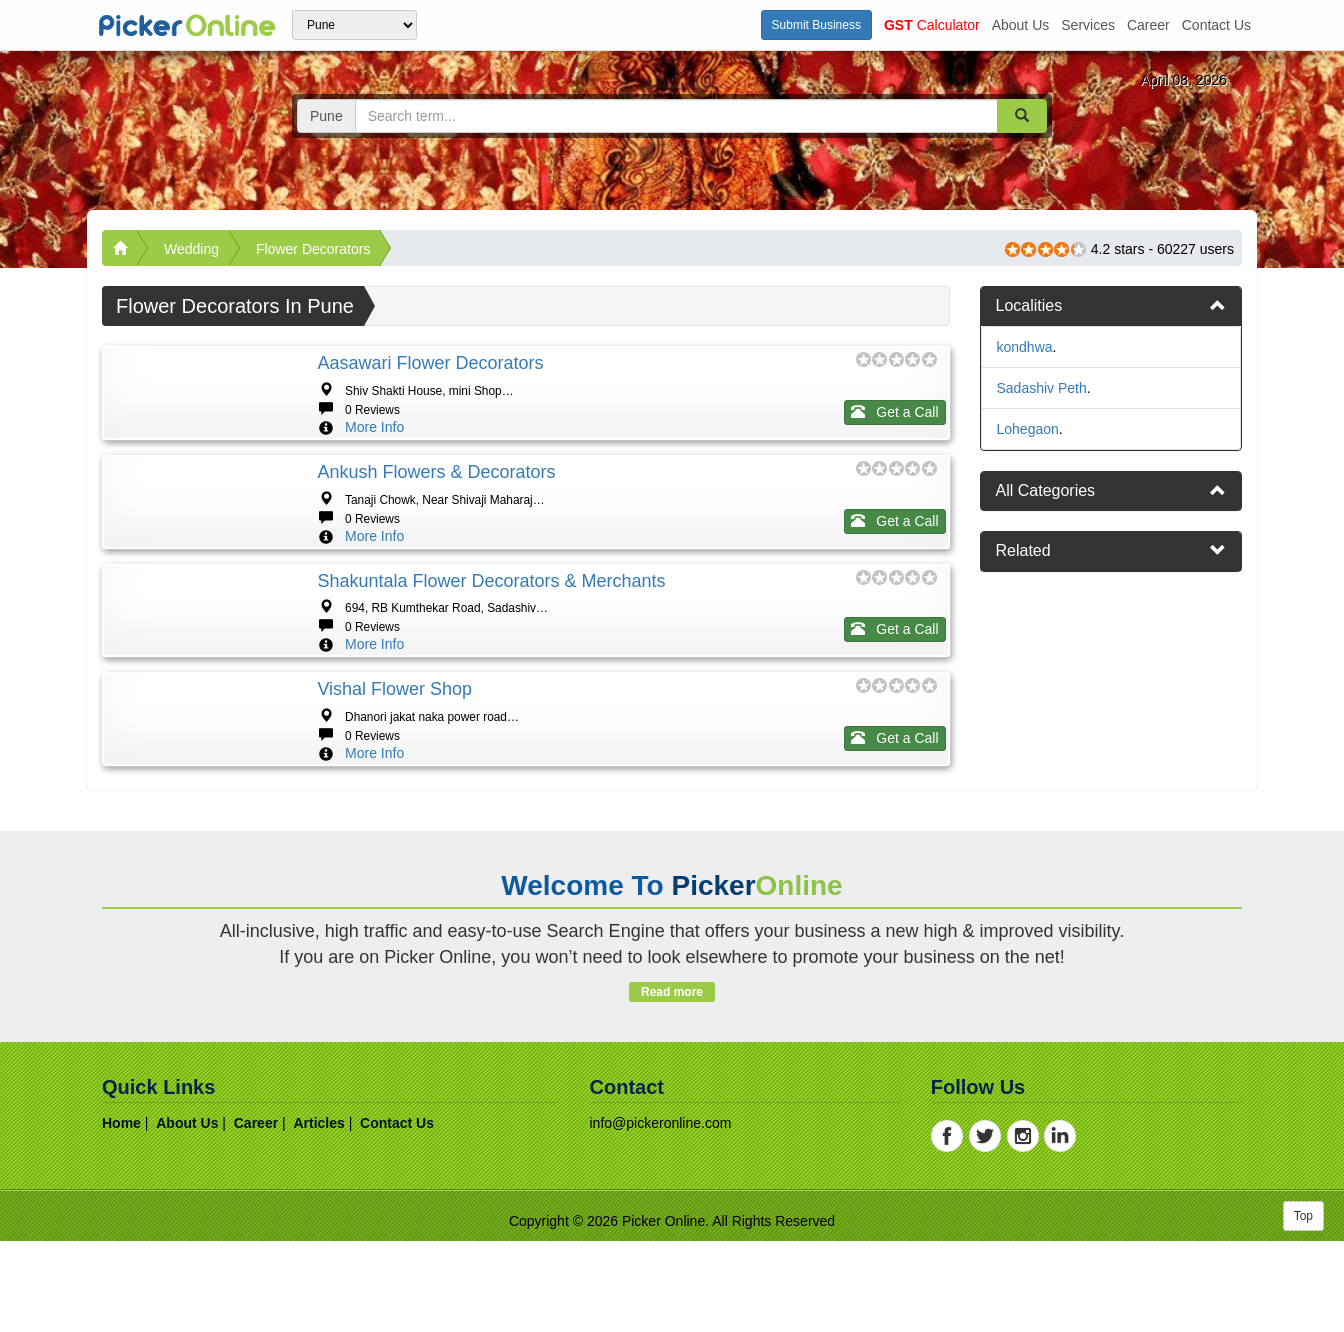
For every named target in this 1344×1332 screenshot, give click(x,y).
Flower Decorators (313, 249)
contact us (1216, 25)
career (1148, 25)
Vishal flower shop (394, 870)
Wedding (191, 249)
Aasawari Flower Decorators (430, 363)
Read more (671, 1233)
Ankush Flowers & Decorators (436, 532)
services (1088, 25)
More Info (374, 427)
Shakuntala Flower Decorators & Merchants (491, 701)
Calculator (932, 25)
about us (1021, 25)
